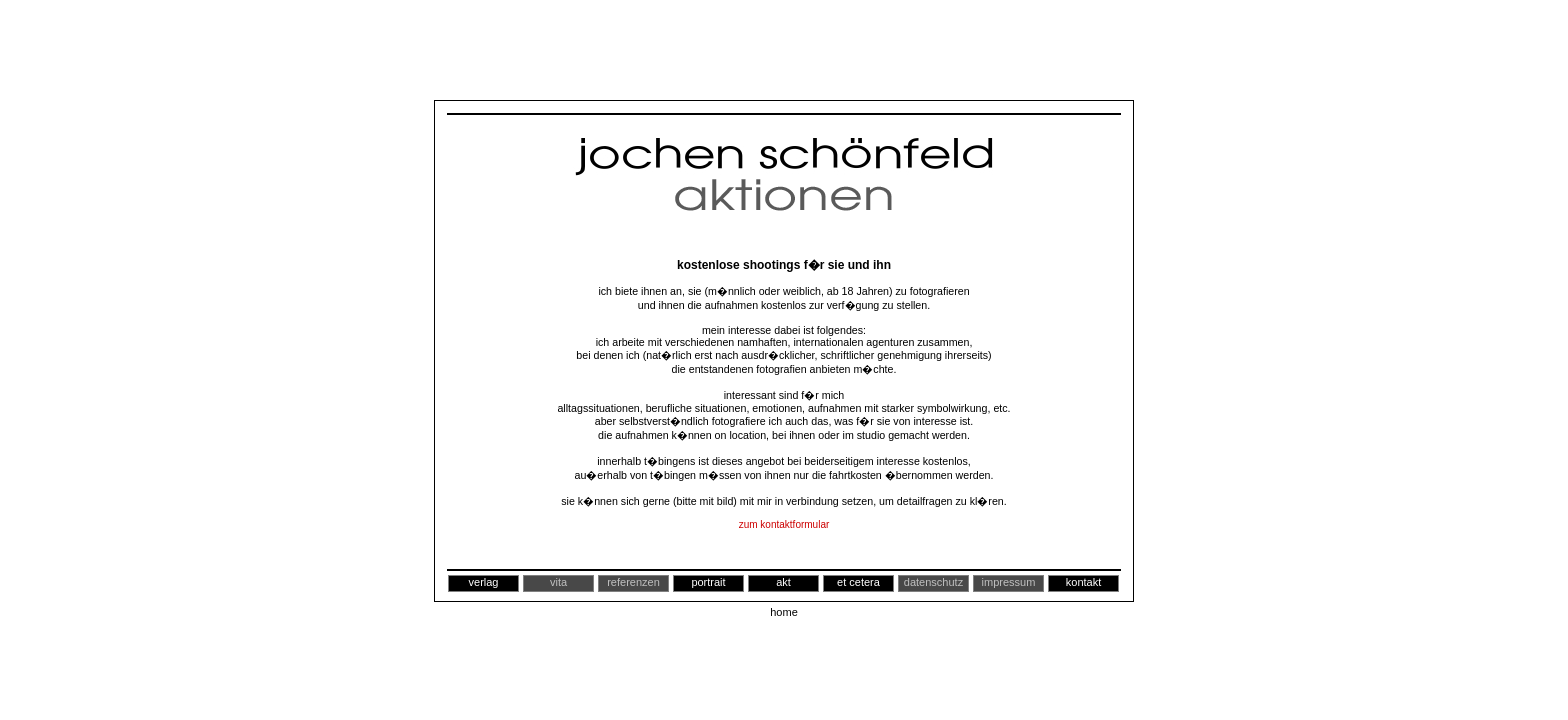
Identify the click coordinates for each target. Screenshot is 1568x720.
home (784, 612)
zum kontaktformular (784, 524)
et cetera (858, 582)
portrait (708, 582)
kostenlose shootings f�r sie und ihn (784, 265)
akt (783, 582)
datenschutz (933, 582)
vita (558, 582)
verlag (484, 582)
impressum (1009, 582)
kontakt (1083, 582)
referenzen (633, 582)
